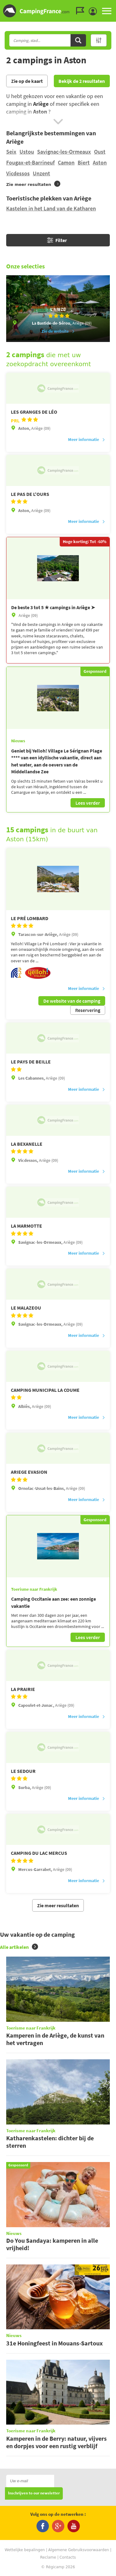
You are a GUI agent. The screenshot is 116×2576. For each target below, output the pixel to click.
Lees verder (87, 803)
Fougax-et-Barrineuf (30, 162)
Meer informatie (86, 439)
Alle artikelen (19, 1947)
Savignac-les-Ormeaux (64, 151)
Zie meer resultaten (58, 1905)
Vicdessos (18, 173)
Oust (99, 151)
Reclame (48, 2557)
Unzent (41, 173)
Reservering (87, 1010)
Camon (66, 162)
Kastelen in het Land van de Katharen (51, 208)
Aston (100, 162)
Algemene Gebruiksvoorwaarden (78, 2550)
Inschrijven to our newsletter (34, 2493)
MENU (106, 11)
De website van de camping (71, 1001)
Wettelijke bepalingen (25, 2550)
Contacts (67, 2557)
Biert (84, 162)
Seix (11, 151)
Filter (57, 240)
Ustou (26, 151)
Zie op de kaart (27, 81)
